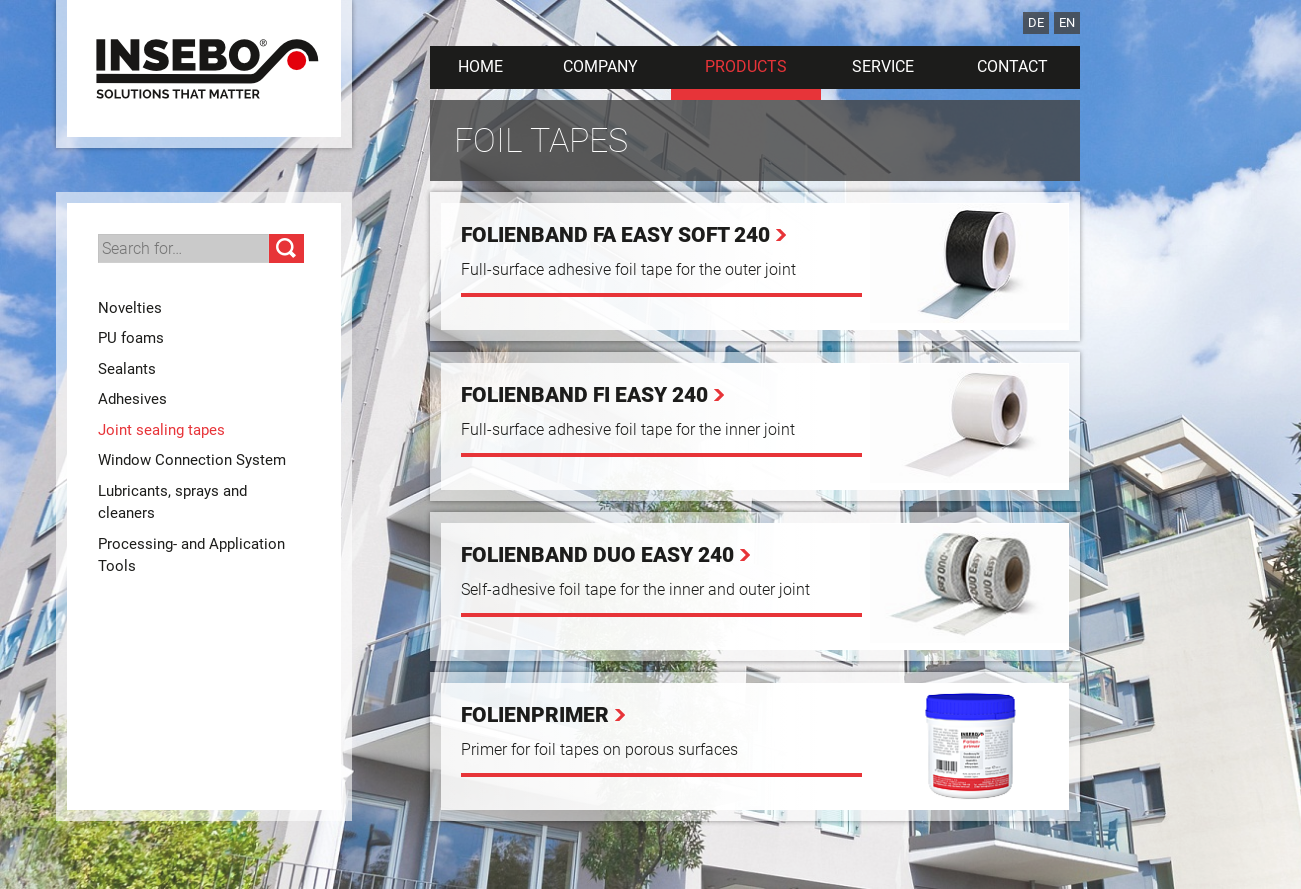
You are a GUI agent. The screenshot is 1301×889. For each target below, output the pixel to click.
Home (480, 66)
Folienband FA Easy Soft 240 (615, 235)
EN (1067, 22)
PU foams (131, 338)
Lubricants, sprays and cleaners (172, 502)
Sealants (127, 369)
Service (883, 66)
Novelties (130, 308)
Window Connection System (192, 460)
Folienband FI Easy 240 (584, 395)
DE (1036, 22)
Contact (1012, 66)
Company (600, 66)
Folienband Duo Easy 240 (597, 555)
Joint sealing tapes (161, 430)
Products (746, 66)
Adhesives (132, 399)
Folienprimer (535, 715)
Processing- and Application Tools (191, 555)
